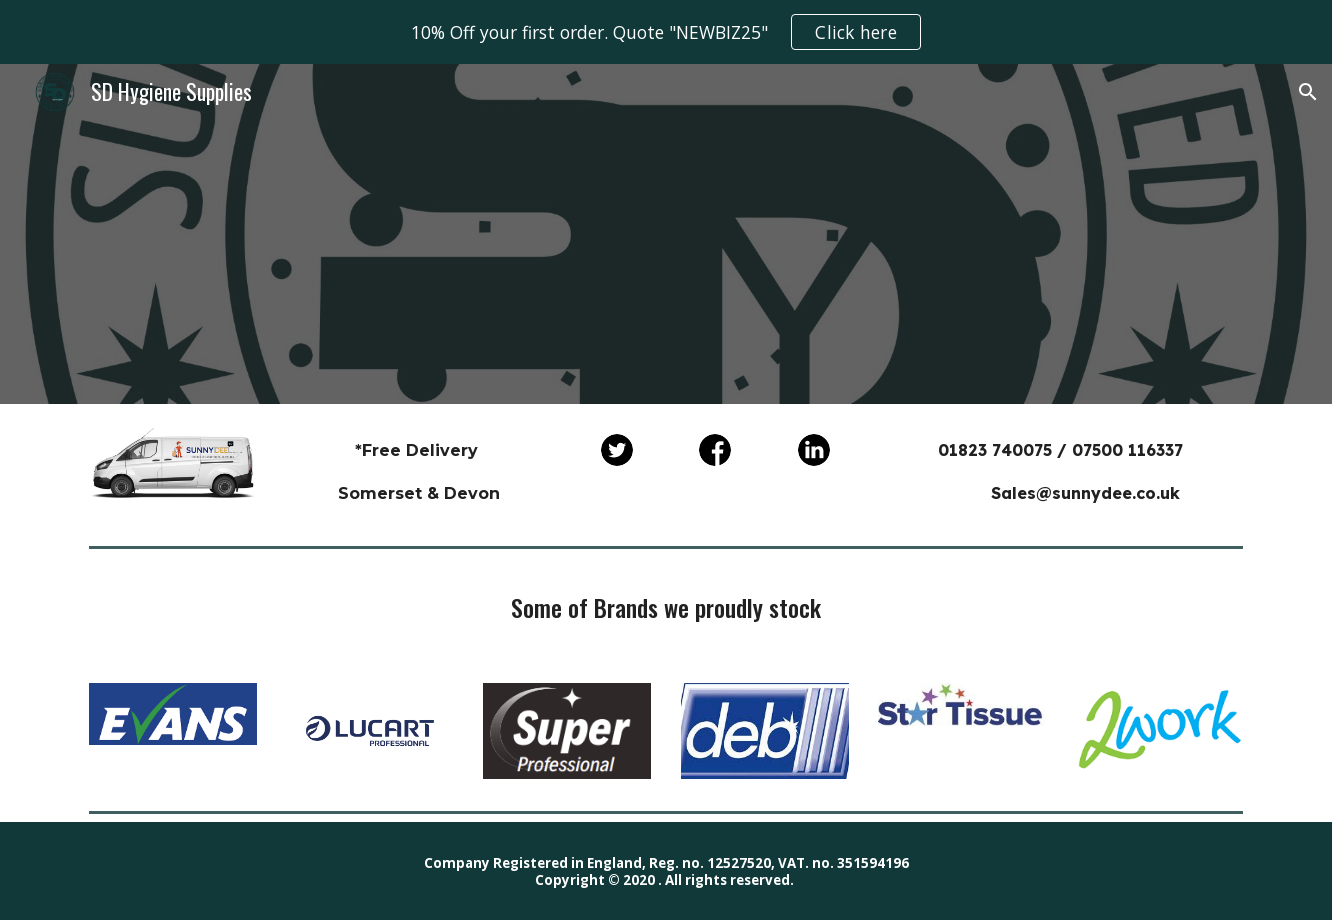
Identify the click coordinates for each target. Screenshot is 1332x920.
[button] (1308, 92)
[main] (419, 471)
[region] (666, 32)
